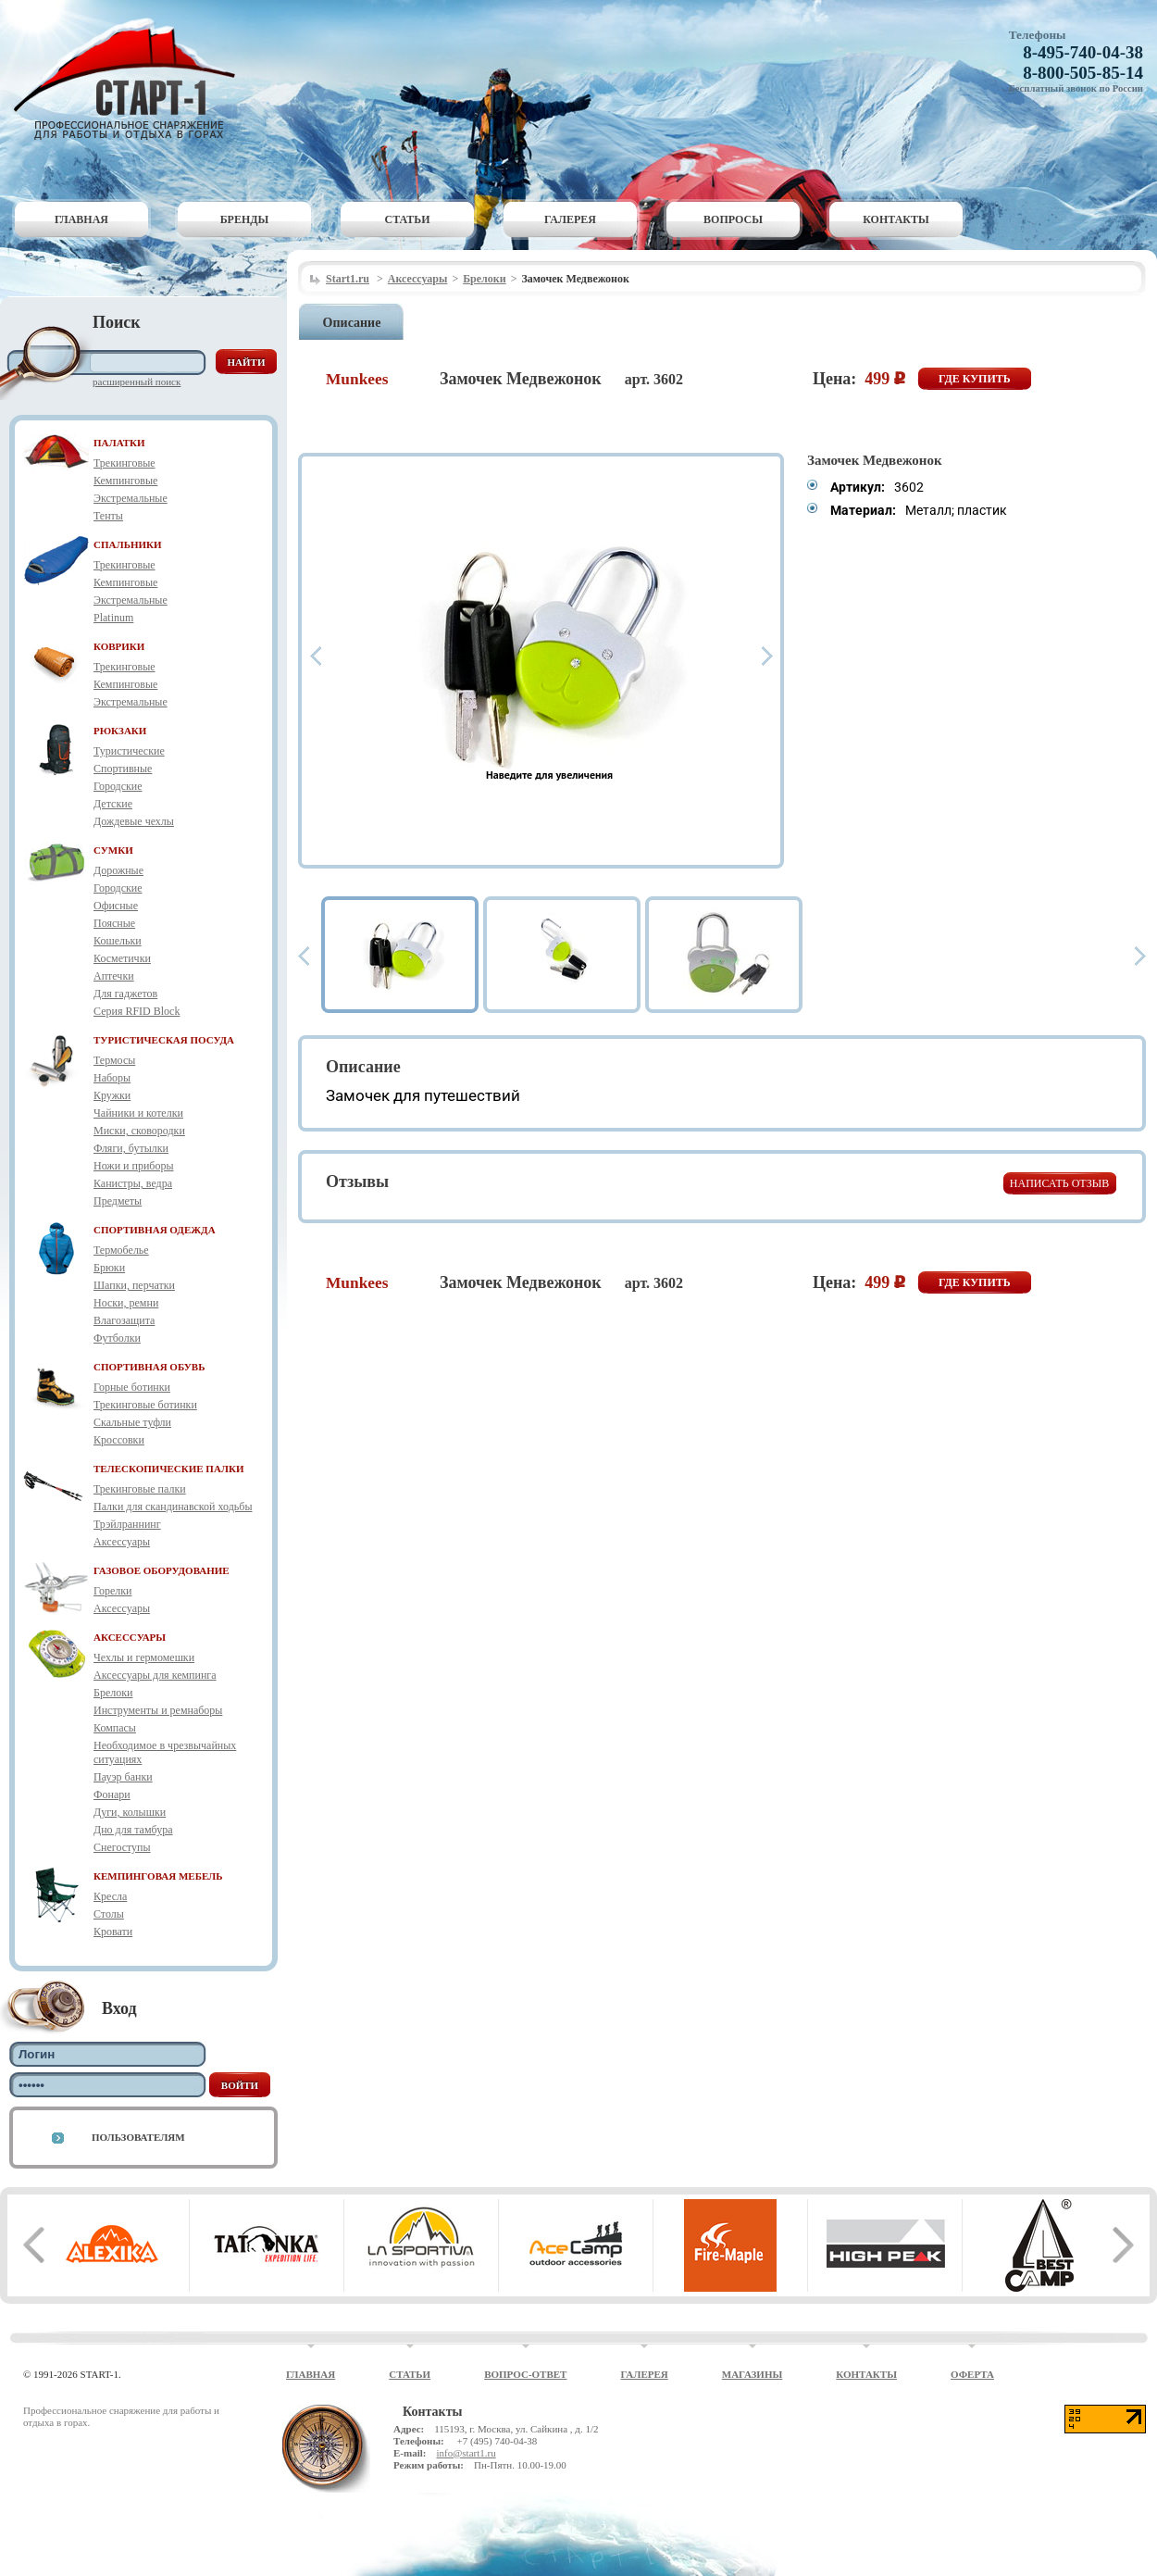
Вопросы (733, 219)
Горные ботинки (131, 1387)
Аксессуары (121, 1541)
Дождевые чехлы (133, 821)
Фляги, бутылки (130, 1148)
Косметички (122, 958)
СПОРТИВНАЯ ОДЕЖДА (154, 1229)
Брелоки (112, 1692)
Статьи (407, 219)
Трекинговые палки (139, 1488)
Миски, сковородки (139, 1130)
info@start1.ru (465, 2452)
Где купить (975, 378)
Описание (352, 323)
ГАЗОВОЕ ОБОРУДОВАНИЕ (161, 1570)
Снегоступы (122, 1847)
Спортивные (122, 768)
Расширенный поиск (136, 381)
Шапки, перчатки (134, 1285)
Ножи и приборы (133, 1165)
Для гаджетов (125, 993)
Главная (81, 219)
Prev (315, 656)
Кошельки (117, 940)
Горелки (112, 1590)
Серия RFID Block (136, 1011)
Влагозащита (124, 1320)
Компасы (114, 1727)
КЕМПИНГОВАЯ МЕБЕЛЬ (158, 1876)
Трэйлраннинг (127, 1524)
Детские (112, 803)
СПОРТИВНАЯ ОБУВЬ (149, 1366)
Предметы (117, 1200)
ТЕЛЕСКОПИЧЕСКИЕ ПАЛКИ (168, 1468)
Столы (108, 1913)
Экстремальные (130, 498)
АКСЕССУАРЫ (129, 1637)
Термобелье (121, 1250)
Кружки (112, 1095)
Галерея (570, 219)
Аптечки (113, 975)
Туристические (129, 750)
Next (767, 656)
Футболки (117, 1338)
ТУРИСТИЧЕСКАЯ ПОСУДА (163, 1039)
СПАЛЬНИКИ (127, 544)
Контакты (896, 219)
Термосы (114, 1060)
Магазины (752, 2374)
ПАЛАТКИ (119, 442)
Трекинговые (124, 462)
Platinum (113, 617)
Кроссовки (118, 1439)
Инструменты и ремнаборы (157, 1710)
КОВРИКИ (118, 646)
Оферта (972, 2374)
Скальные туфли (132, 1422)
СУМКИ (113, 850)
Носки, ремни (125, 1302)
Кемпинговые (125, 480)
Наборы (112, 1077)
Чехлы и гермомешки (143, 1657)
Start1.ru (347, 278)
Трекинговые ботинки (145, 1404)
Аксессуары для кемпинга (155, 1675)
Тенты (108, 515)
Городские (118, 786)
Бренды (244, 219)
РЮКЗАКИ (119, 730)
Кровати (112, 1931)
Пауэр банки (123, 1776)
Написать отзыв (1059, 1183)
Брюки (109, 1267)
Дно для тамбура (133, 1829)
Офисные (115, 905)
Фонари (112, 1794)
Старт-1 (131, 79)
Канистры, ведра (132, 1183)
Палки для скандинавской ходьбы (172, 1506)
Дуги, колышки (129, 1812)
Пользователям (138, 2137)
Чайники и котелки (138, 1113)
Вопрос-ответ (525, 2374)
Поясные (114, 923)
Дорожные (118, 870)
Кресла (110, 1896)
